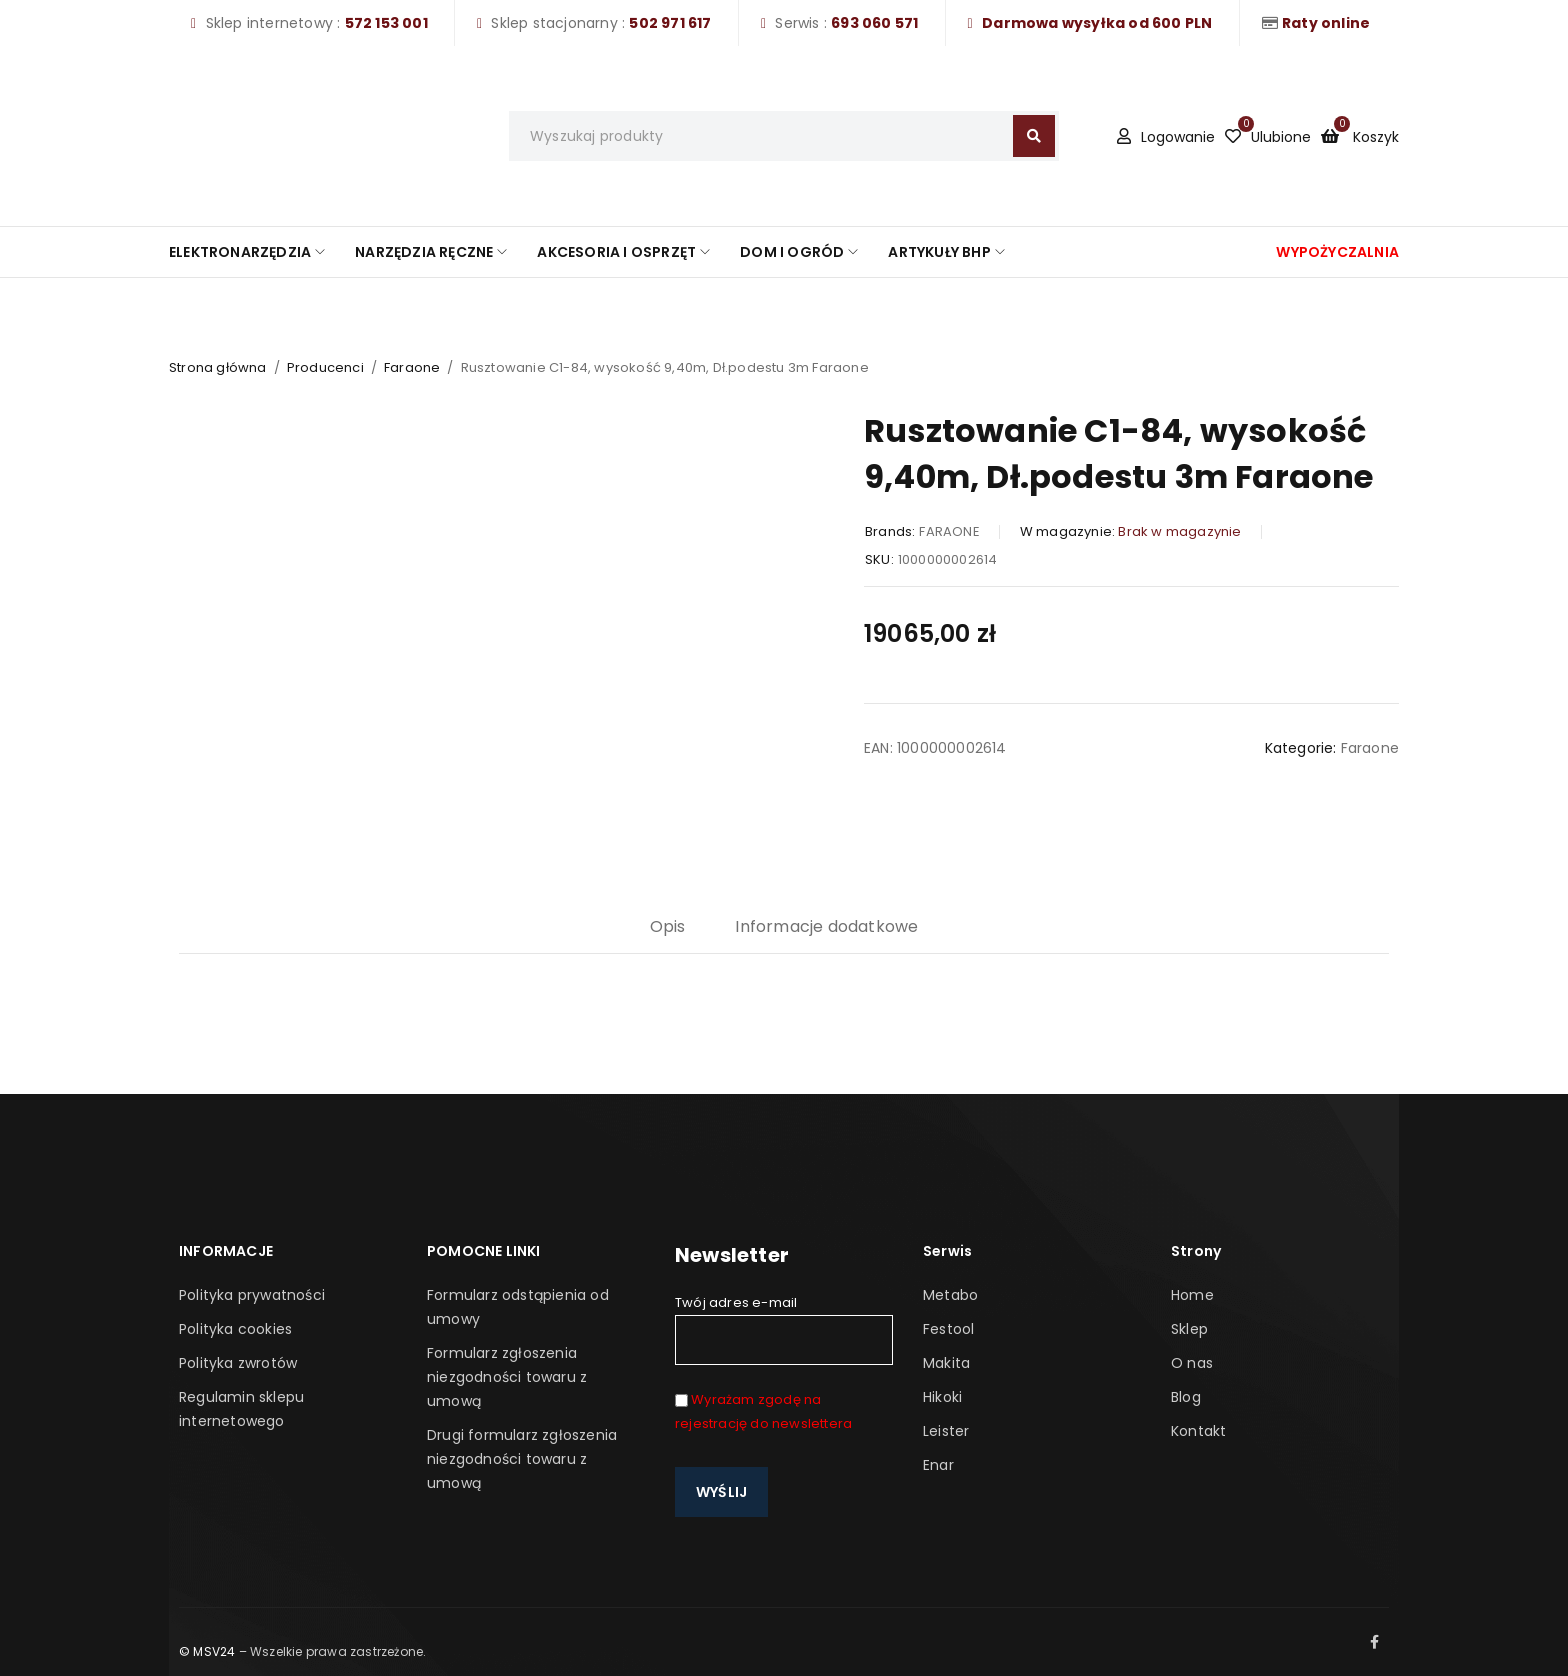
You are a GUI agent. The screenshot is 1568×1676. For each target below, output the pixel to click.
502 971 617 (670, 23)
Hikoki (942, 1397)
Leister (946, 1431)
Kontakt (1198, 1431)
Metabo (950, 1295)
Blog (1186, 1397)
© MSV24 (207, 1651)
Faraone (412, 367)
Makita (946, 1363)
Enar (938, 1465)
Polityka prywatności (252, 1295)
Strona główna (218, 367)
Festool (948, 1329)
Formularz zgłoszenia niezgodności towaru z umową (507, 1377)
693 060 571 (874, 23)
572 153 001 (386, 23)
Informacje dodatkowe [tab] (826, 926)
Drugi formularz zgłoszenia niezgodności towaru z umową (522, 1459)
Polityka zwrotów (238, 1363)
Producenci (325, 367)
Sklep (1189, 1329)
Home (1192, 1295)
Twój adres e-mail (784, 1329)
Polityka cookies (235, 1329)
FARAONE (949, 531)
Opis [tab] (668, 926)
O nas (1192, 1363)
